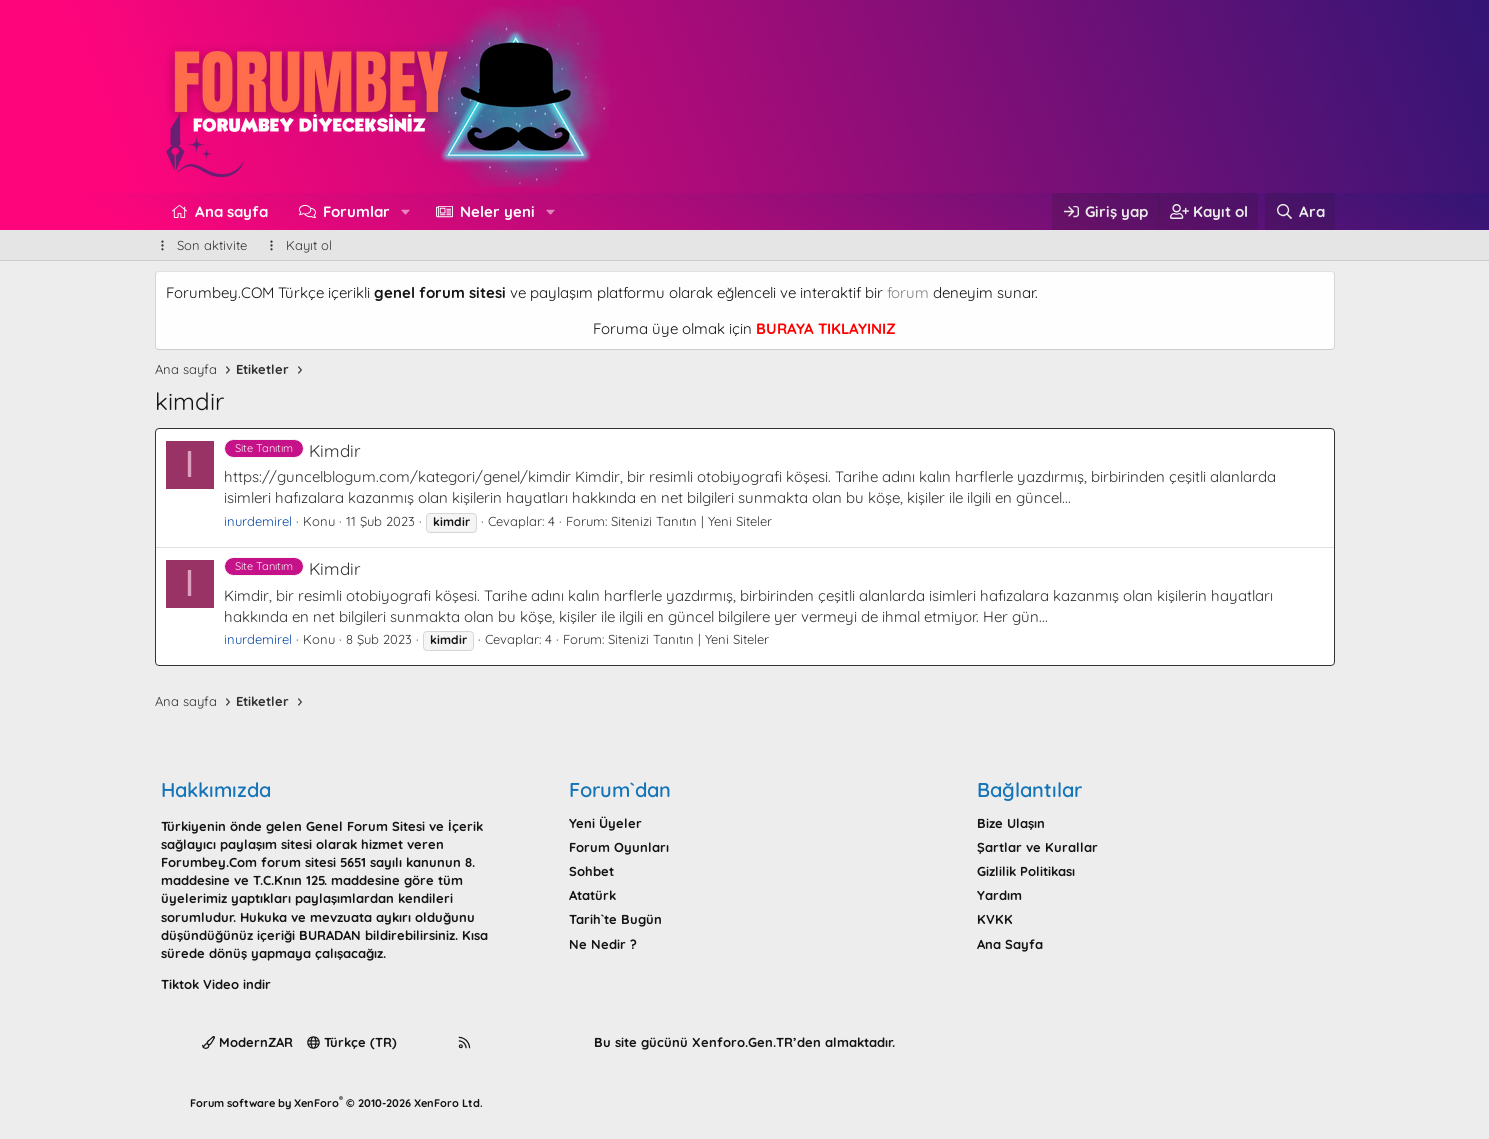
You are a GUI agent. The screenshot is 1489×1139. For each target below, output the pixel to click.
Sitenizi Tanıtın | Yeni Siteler (691, 521)
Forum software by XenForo (336, 1103)
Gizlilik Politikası (1026, 871)
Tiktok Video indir (216, 984)
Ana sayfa (231, 211)
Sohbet (591, 871)
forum (908, 292)
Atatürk (592, 895)
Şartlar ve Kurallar (1037, 847)
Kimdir (292, 450)
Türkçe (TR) (352, 1042)
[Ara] (1299, 211)
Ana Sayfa (1010, 944)
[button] (406, 211)
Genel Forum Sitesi (365, 826)
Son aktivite (212, 245)
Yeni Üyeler (605, 823)
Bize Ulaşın (1011, 823)
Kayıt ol (309, 245)
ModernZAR (247, 1042)
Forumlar (356, 211)
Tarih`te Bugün (615, 919)
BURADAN (330, 935)
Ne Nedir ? (603, 944)
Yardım (999, 895)
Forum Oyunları (619, 847)
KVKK (995, 919)
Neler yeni (497, 211)
